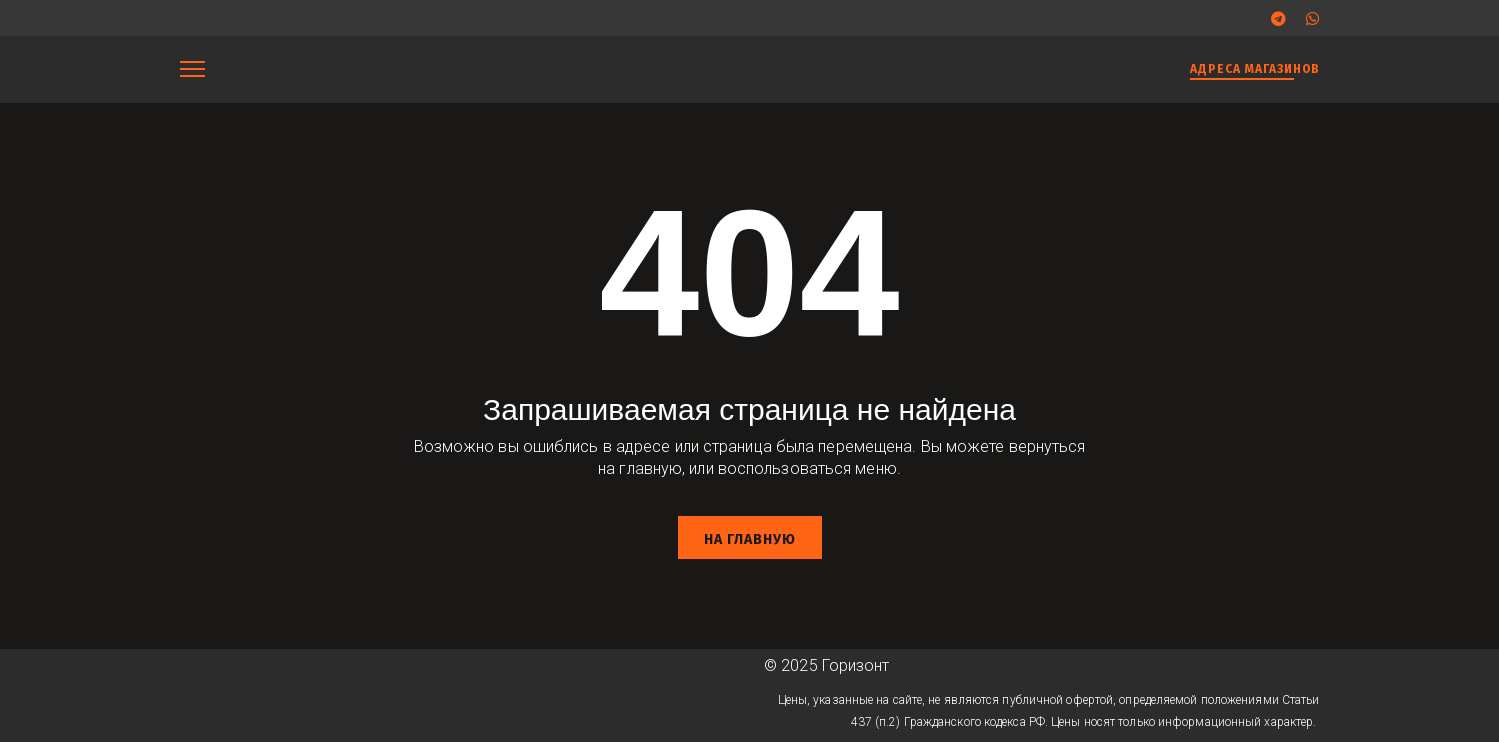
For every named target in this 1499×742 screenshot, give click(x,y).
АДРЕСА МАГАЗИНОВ (1255, 69)
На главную (750, 539)
